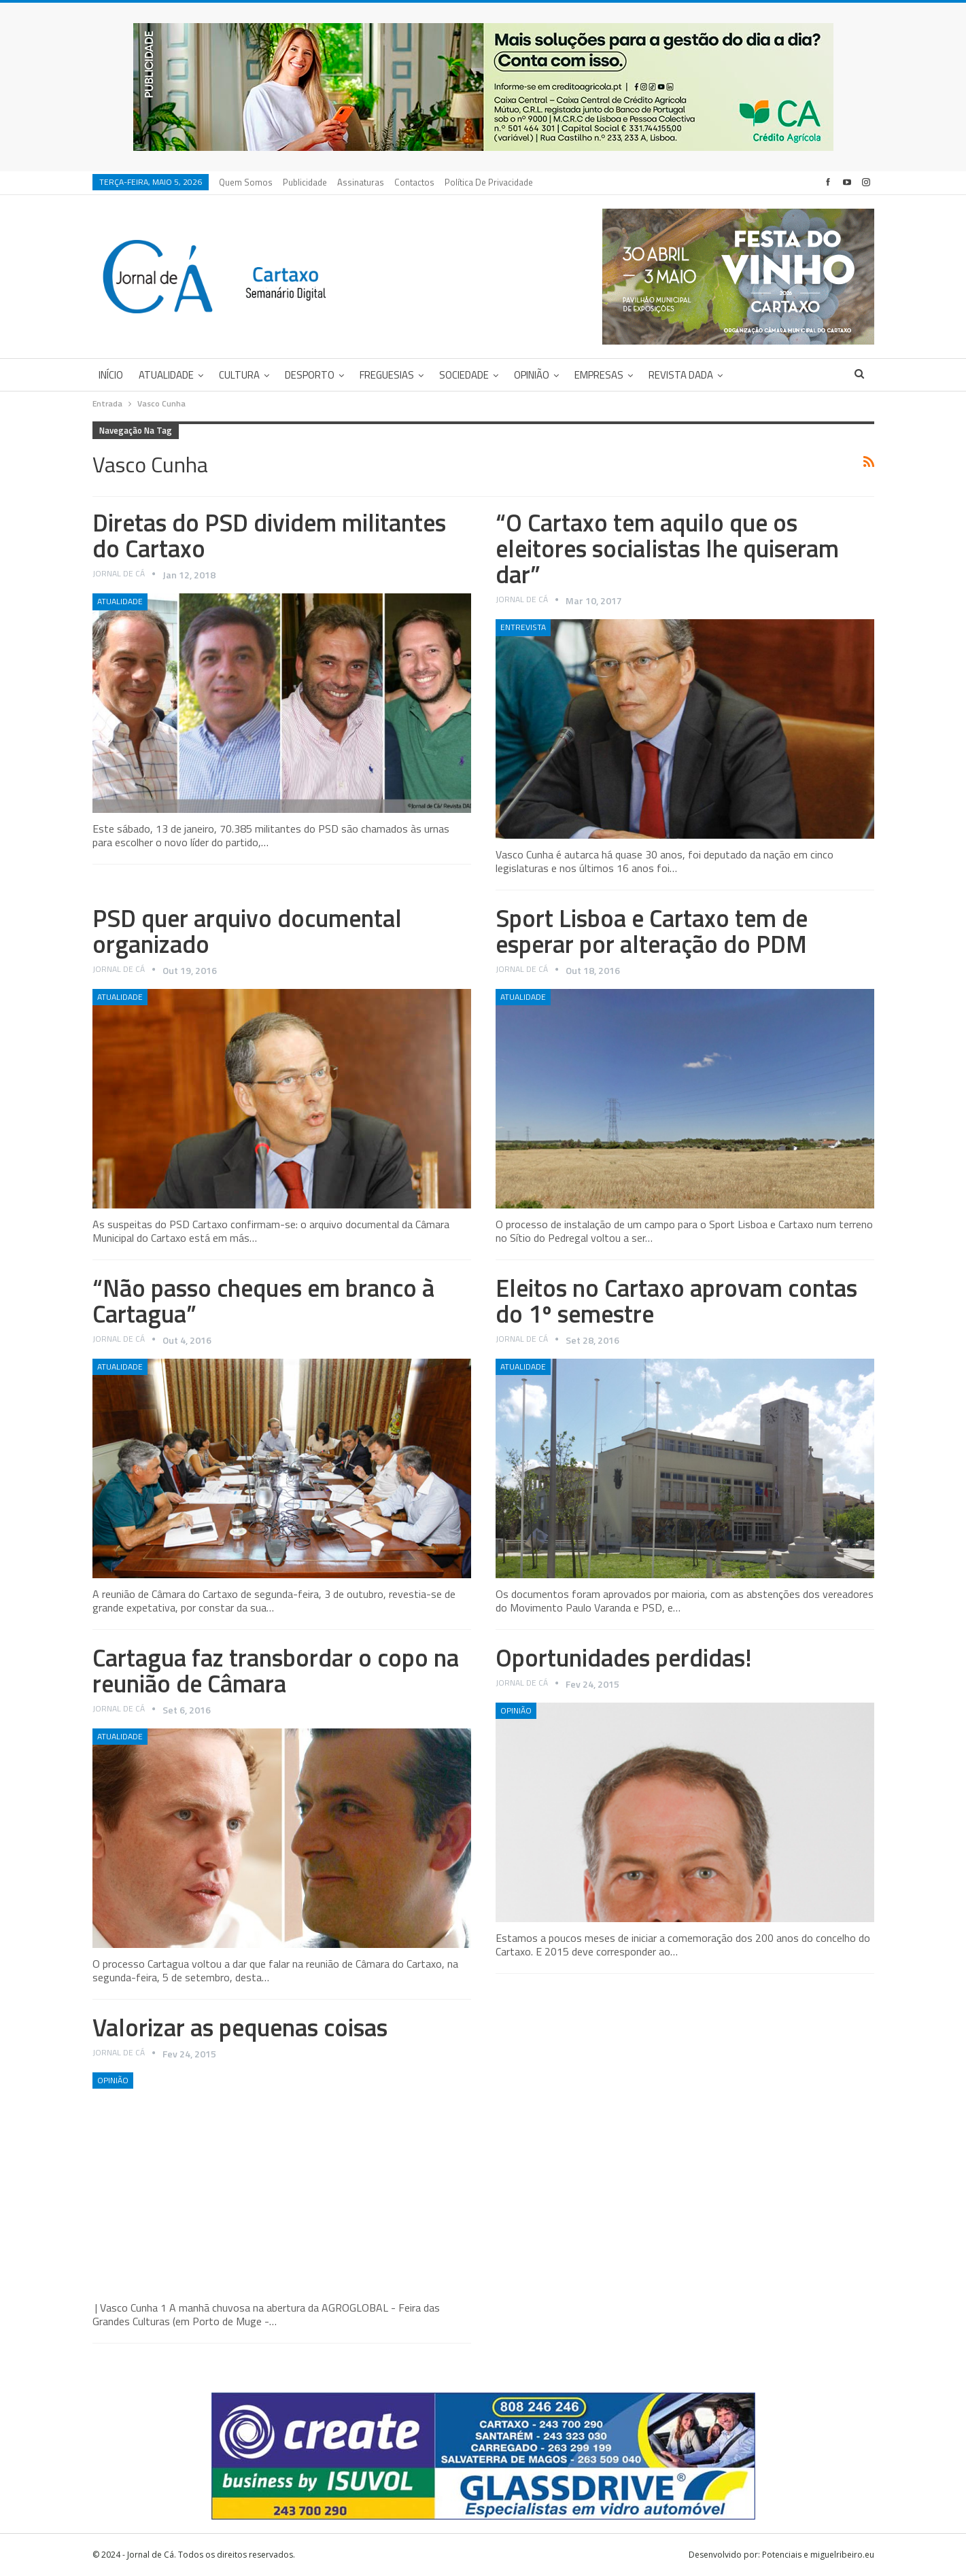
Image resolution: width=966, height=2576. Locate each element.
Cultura (239, 375)
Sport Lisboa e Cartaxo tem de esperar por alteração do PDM (652, 930)
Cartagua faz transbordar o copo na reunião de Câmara (275, 1670)
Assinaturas (360, 182)
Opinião (531, 375)
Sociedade (464, 375)
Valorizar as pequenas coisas (239, 2027)
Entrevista (523, 627)
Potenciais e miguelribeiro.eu (818, 2554)
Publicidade (305, 182)
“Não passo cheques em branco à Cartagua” (263, 1300)
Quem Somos (246, 182)
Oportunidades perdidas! (624, 1657)
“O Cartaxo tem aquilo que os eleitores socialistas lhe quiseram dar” (667, 548)
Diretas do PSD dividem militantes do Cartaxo (269, 535)
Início (111, 375)
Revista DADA (681, 375)
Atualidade (166, 375)
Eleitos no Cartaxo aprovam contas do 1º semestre (676, 1300)
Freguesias (387, 375)
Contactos (414, 182)
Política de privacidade (489, 182)
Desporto (309, 375)
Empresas (598, 375)
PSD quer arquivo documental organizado (247, 930)
